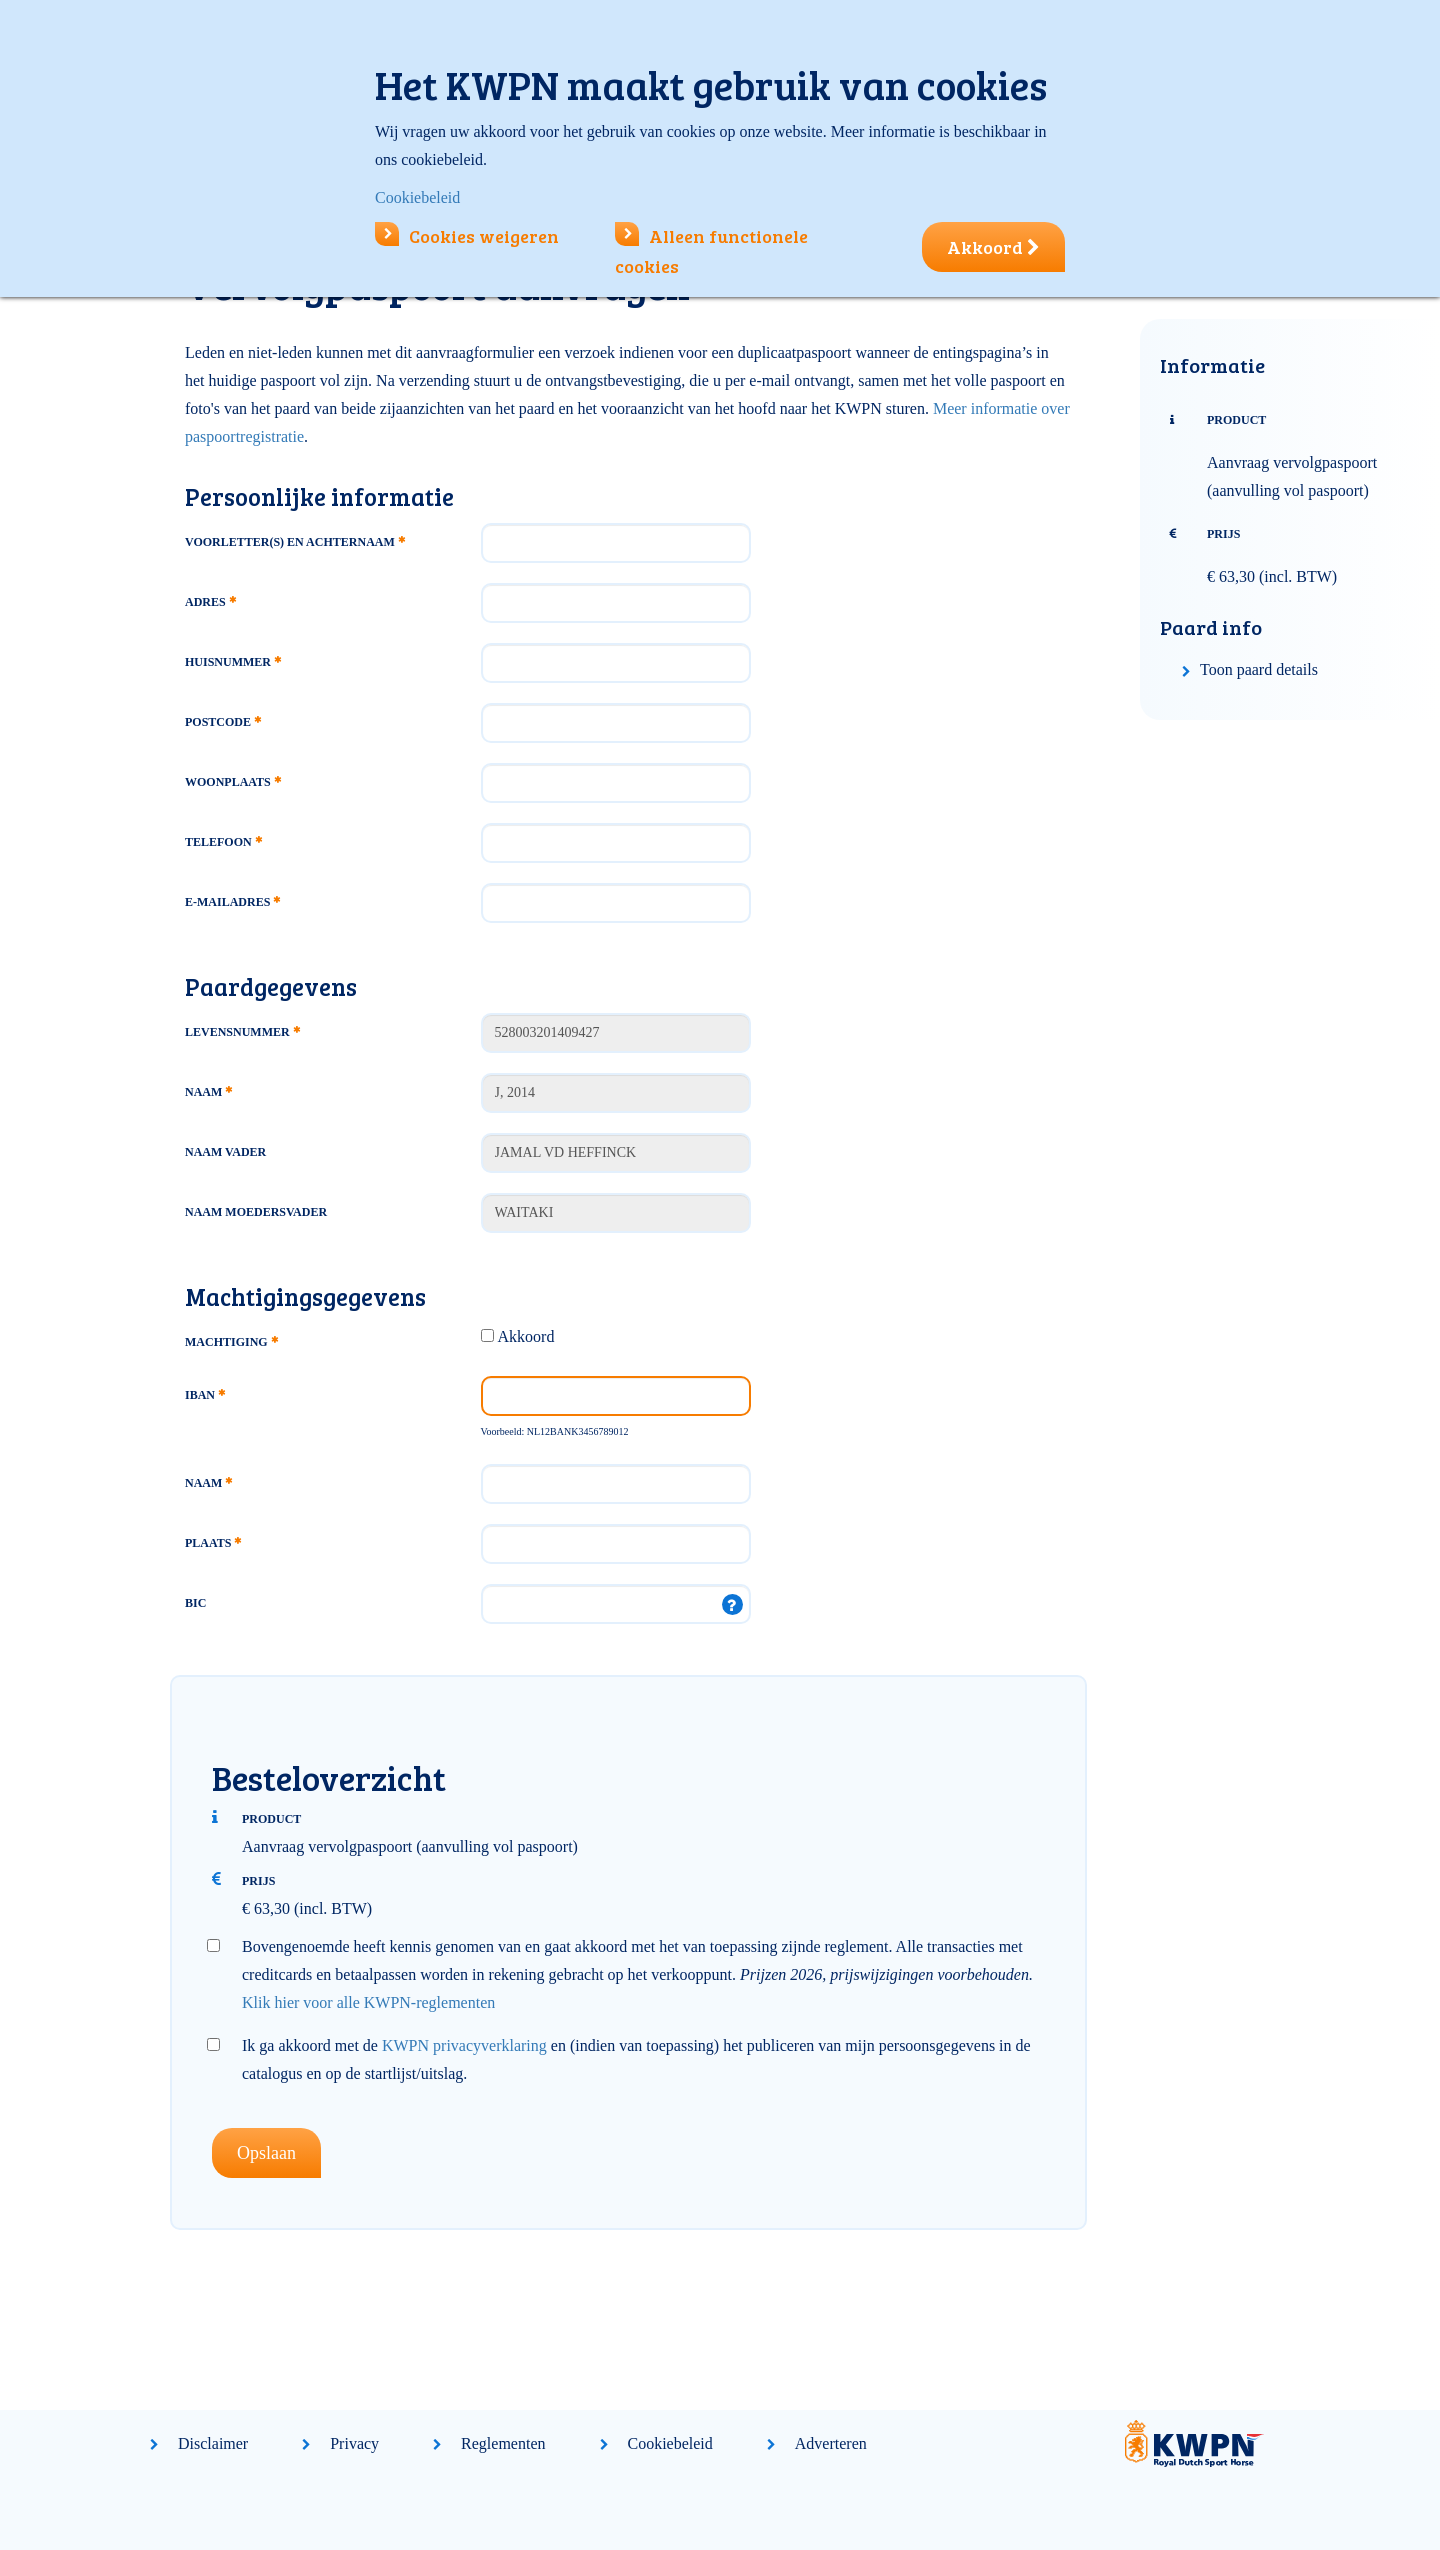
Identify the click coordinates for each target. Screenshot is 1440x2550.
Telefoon (223, 842)
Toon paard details (1259, 669)
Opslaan (266, 2153)
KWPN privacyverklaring (464, 2045)
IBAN (205, 1395)
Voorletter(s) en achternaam (295, 542)
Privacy (354, 2443)
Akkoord (526, 1336)
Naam (208, 1092)
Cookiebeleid (670, 2443)
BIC (195, 1603)
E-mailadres (232, 902)
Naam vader (225, 1152)
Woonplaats (233, 782)
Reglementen (503, 2443)
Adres (210, 602)
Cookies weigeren (467, 236)
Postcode (223, 722)
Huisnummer (233, 662)
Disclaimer (213, 2443)
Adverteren (831, 2443)
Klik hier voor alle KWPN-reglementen (368, 2002)
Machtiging (231, 1342)
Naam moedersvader (256, 1212)
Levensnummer (242, 1032)
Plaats (213, 1543)
